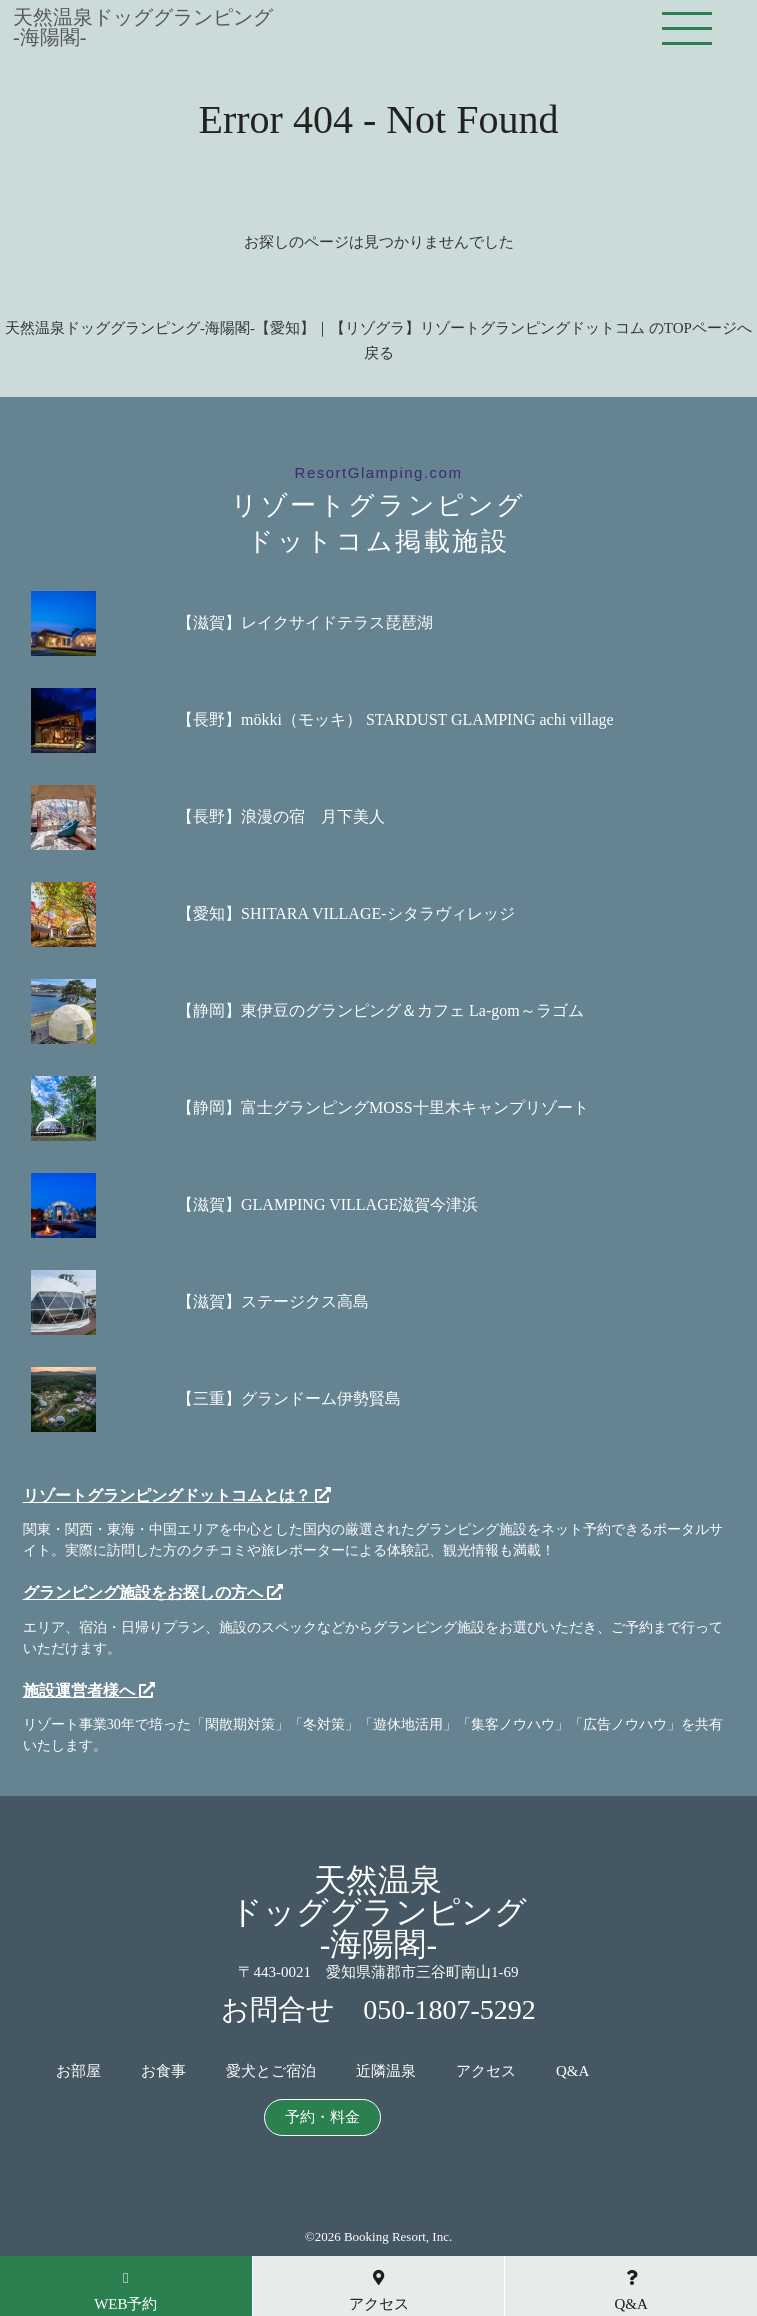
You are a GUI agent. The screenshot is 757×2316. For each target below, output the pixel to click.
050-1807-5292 (449, 2009)
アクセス (486, 2071)
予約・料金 (322, 2117)
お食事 (163, 2071)
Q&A (572, 2071)
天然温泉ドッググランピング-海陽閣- (143, 27)
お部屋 (78, 2071)
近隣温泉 (386, 2071)
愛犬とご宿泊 (271, 2071)
